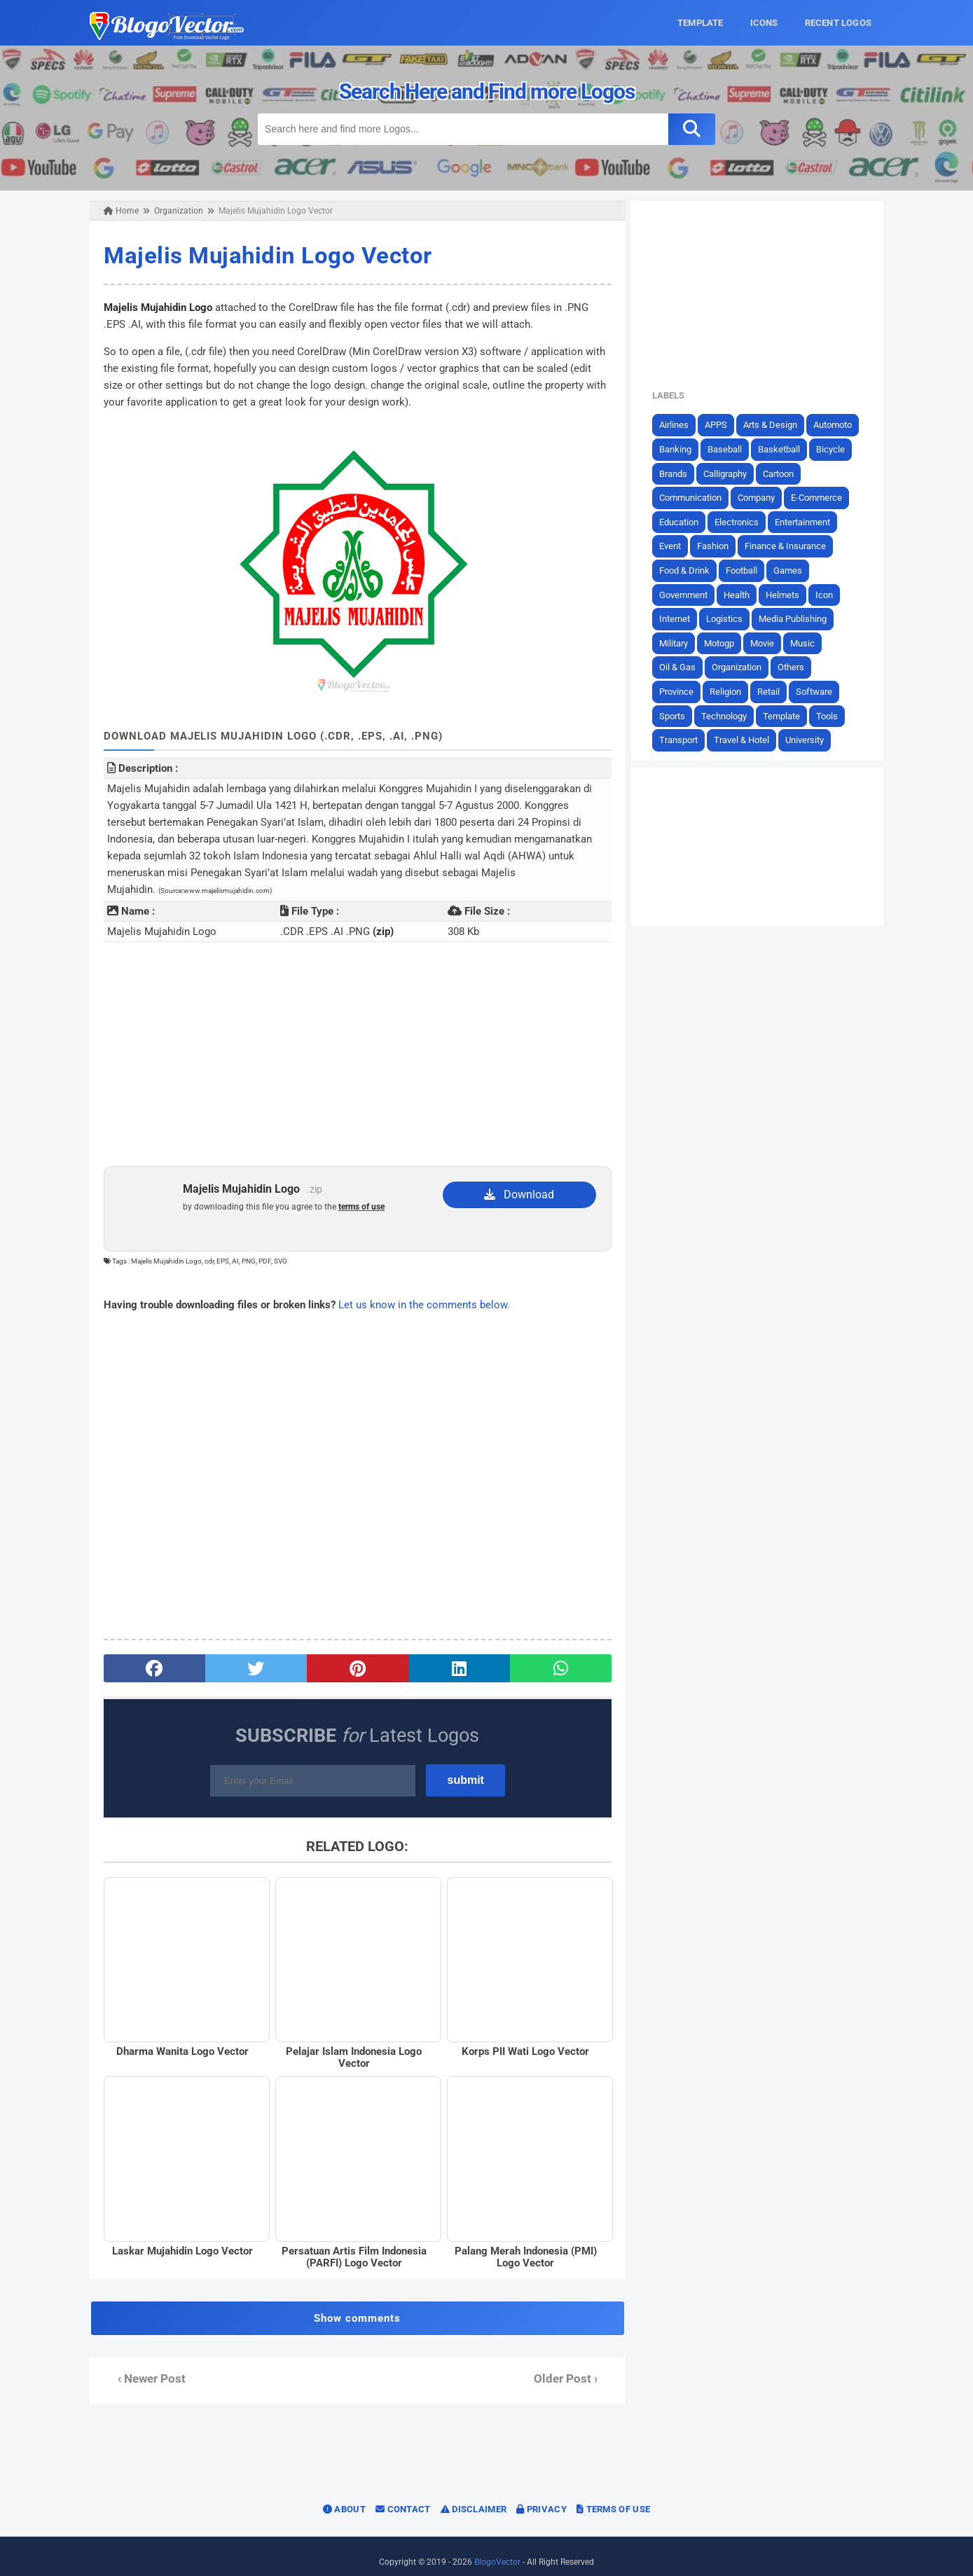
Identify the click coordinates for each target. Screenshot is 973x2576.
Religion (731, 691)
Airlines (680, 425)
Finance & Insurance (791, 546)
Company (762, 497)
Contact (403, 2497)
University (811, 740)
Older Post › (568, 2367)
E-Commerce (822, 497)
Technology (730, 715)
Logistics (730, 619)
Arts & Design (776, 425)
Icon (830, 594)
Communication (696, 497)
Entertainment (808, 521)
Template (787, 715)
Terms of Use (613, 2497)
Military (679, 642)
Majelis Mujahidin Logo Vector (262, 255)
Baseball (731, 449)
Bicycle (836, 449)
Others (797, 667)
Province (682, 691)
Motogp (725, 642)
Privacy (541, 2497)
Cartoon (784, 473)
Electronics (743, 521)
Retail (775, 691)
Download (520, 1177)
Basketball (785, 449)
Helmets (789, 594)
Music (808, 642)
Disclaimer (474, 2497)
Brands (679, 473)
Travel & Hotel (747, 740)
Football (748, 570)
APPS (722, 425)
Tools (833, 715)
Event (676, 546)
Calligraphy (731, 473)
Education (685, 521)
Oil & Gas (683, 667)
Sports (678, 715)
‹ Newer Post (146, 2367)
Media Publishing (799, 619)
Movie (768, 642)
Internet (680, 619)
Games (794, 570)
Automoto (839, 425)
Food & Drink (690, 570)
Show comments (355, 2306)
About (344, 2497)
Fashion (719, 546)
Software (820, 691)
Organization (743, 667)
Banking (681, 449)
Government (689, 594)
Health (743, 594)
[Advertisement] (356, 1037)
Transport (684, 740)
